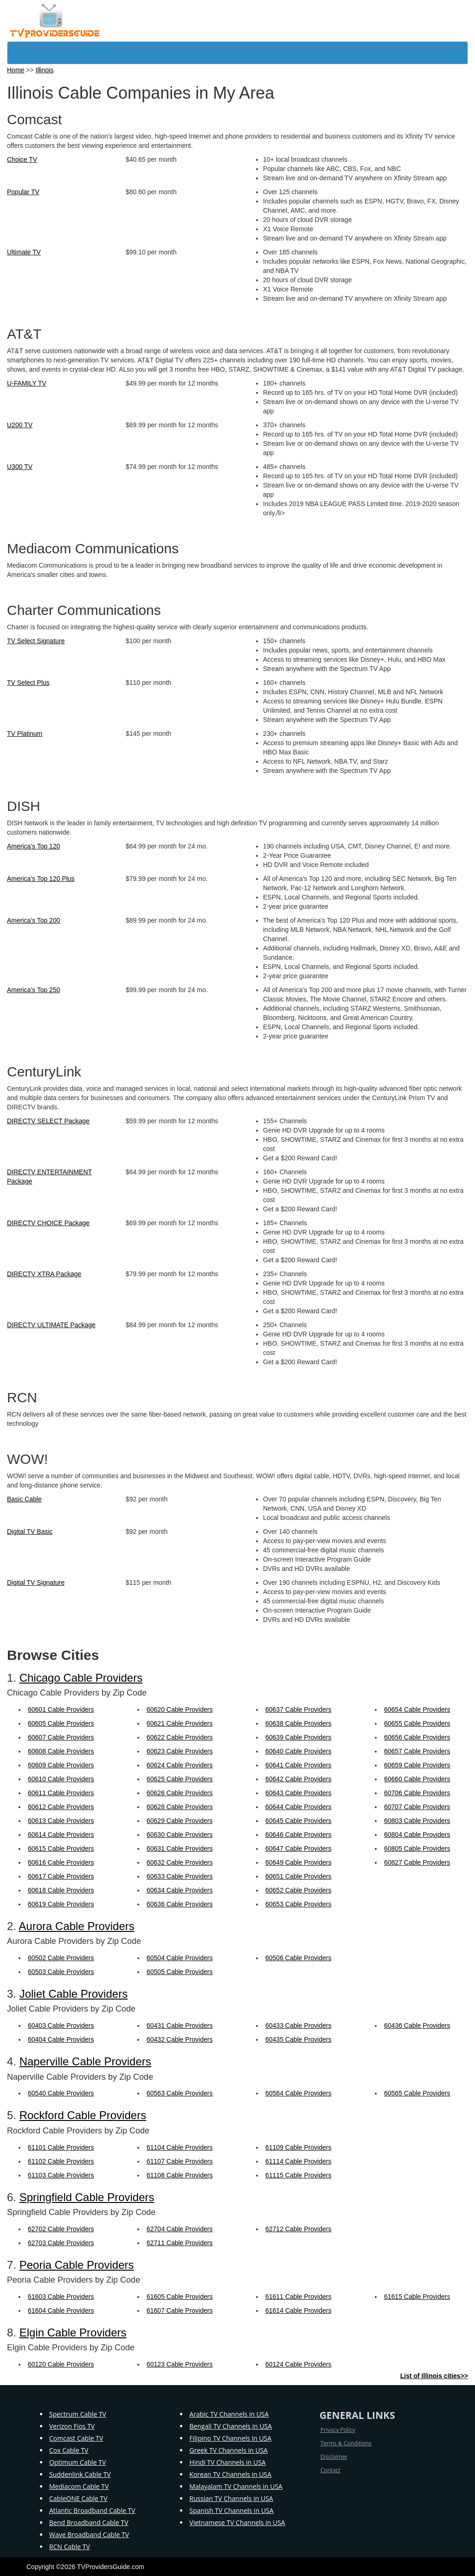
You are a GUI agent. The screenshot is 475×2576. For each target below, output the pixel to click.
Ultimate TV (24, 252)
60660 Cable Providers (417, 1779)
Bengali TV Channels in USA (230, 2426)
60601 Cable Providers (61, 1709)
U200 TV (19, 425)
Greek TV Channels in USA (228, 2450)
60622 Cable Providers (179, 1737)
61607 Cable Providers (179, 2310)
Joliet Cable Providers (73, 1993)
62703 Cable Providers (61, 2243)
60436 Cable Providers (417, 2025)
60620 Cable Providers (179, 1709)
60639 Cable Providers (298, 1737)
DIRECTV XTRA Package (44, 1274)
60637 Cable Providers (298, 1709)
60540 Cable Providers (61, 2093)
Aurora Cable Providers (76, 1926)
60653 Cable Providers (298, 1904)
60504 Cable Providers (179, 1958)
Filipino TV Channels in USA (230, 2438)
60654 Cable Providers (417, 1709)
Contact (330, 2470)
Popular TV (23, 192)
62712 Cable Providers (298, 2229)
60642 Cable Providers (298, 1779)
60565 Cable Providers (417, 2093)
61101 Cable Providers (61, 2147)
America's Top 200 (33, 920)
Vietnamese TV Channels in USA (237, 2522)
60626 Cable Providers (179, 1793)
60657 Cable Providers (417, 1751)
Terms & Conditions (346, 2443)
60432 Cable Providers (179, 2039)
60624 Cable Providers (179, 1765)
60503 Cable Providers (61, 1971)
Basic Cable (24, 1499)
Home (15, 70)
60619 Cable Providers (61, 1904)
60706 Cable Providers (417, 1793)
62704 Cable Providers (179, 2229)
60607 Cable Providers (61, 1737)
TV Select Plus (28, 682)
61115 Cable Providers (298, 2175)
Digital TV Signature (35, 1582)
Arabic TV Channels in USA (229, 2414)
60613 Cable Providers (61, 1820)
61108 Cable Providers (179, 2175)
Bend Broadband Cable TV (88, 2522)
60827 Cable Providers (417, 1862)
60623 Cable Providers (179, 1751)
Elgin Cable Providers (73, 2332)
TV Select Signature (36, 641)
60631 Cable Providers (179, 1848)
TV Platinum (24, 733)
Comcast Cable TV (76, 2438)
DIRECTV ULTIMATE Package (51, 1325)
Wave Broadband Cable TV (89, 2534)
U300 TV (19, 466)
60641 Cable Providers (298, 1765)
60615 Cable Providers (61, 1848)
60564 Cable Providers (298, 2093)
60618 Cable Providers (61, 1890)
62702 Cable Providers (61, 2229)
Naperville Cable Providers (85, 2061)
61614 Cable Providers (298, 2310)
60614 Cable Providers (61, 1834)
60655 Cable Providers (417, 1723)
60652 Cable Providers (298, 1890)
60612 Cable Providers (61, 1806)
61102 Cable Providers (61, 2161)
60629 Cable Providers (179, 1820)
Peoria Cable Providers (76, 2265)
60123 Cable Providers (179, 2364)
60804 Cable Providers (417, 1834)
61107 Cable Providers (179, 2161)
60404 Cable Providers (61, 2039)
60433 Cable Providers (298, 2025)
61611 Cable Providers (298, 2296)
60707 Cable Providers (417, 1806)
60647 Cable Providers (298, 1848)
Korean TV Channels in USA (230, 2474)
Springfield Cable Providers (86, 2197)
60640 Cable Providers (298, 1751)
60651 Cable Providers (298, 1876)
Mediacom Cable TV (79, 2486)
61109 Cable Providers (298, 2147)
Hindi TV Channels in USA (227, 2462)
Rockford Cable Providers (82, 2115)
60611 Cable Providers (61, 1793)
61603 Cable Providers (61, 2296)
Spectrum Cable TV (77, 2414)
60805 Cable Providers (417, 1848)
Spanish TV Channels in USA (231, 2510)
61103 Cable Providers (61, 2175)
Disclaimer (334, 2457)
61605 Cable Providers (179, 2296)
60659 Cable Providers (417, 1765)
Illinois (45, 70)
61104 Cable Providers (179, 2147)
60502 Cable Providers (61, 1958)
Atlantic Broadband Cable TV (92, 2510)
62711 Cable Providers (179, 2243)
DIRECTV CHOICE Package (48, 1223)
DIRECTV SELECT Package (48, 1121)
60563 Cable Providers (179, 2093)
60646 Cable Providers (298, 1834)
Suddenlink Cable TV (80, 2474)
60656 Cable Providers (417, 1737)
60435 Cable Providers (298, 2039)
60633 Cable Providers (179, 1876)
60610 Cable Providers (61, 1779)
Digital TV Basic (30, 1531)
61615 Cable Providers (417, 2296)
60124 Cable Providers (298, 2364)
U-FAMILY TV (26, 383)
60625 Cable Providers (179, 1779)
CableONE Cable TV (78, 2498)
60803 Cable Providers (417, 1820)
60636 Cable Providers (179, 1904)
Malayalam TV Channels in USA (235, 2486)
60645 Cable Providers (298, 1820)
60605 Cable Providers (61, 1723)
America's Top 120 (33, 846)
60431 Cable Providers (179, 2025)
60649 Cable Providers (298, 1862)
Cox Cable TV (68, 2450)
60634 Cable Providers (179, 1890)
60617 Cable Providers (61, 1876)
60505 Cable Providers (179, 1971)
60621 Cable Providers (179, 1723)
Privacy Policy (338, 2430)
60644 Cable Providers (298, 1806)
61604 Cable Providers (61, 2310)
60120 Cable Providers (61, 2364)
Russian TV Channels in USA (231, 2498)
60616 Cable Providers (61, 1862)
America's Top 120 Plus (41, 878)
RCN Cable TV (69, 2546)
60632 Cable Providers (179, 1862)
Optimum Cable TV (77, 2462)
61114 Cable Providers (298, 2161)
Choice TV (22, 159)
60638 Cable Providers (298, 1723)
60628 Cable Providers (179, 1806)
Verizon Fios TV (72, 2426)
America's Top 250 (33, 990)
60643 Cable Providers (298, 1793)
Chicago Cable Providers (80, 1677)
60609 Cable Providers (61, 1765)
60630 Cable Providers (179, 1834)
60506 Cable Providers (298, 1958)
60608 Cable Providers (61, 1751)
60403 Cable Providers (61, 2025)
